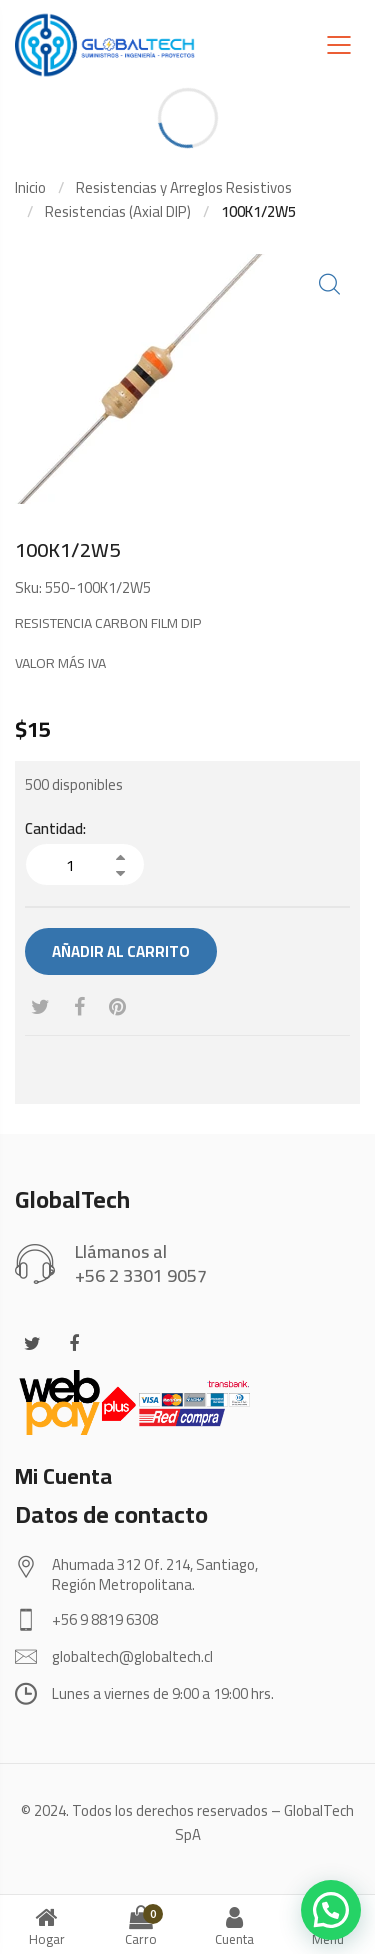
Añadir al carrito (121, 951)
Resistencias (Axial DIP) (118, 211)
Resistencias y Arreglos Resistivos (184, 187)
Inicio (30, 187)
